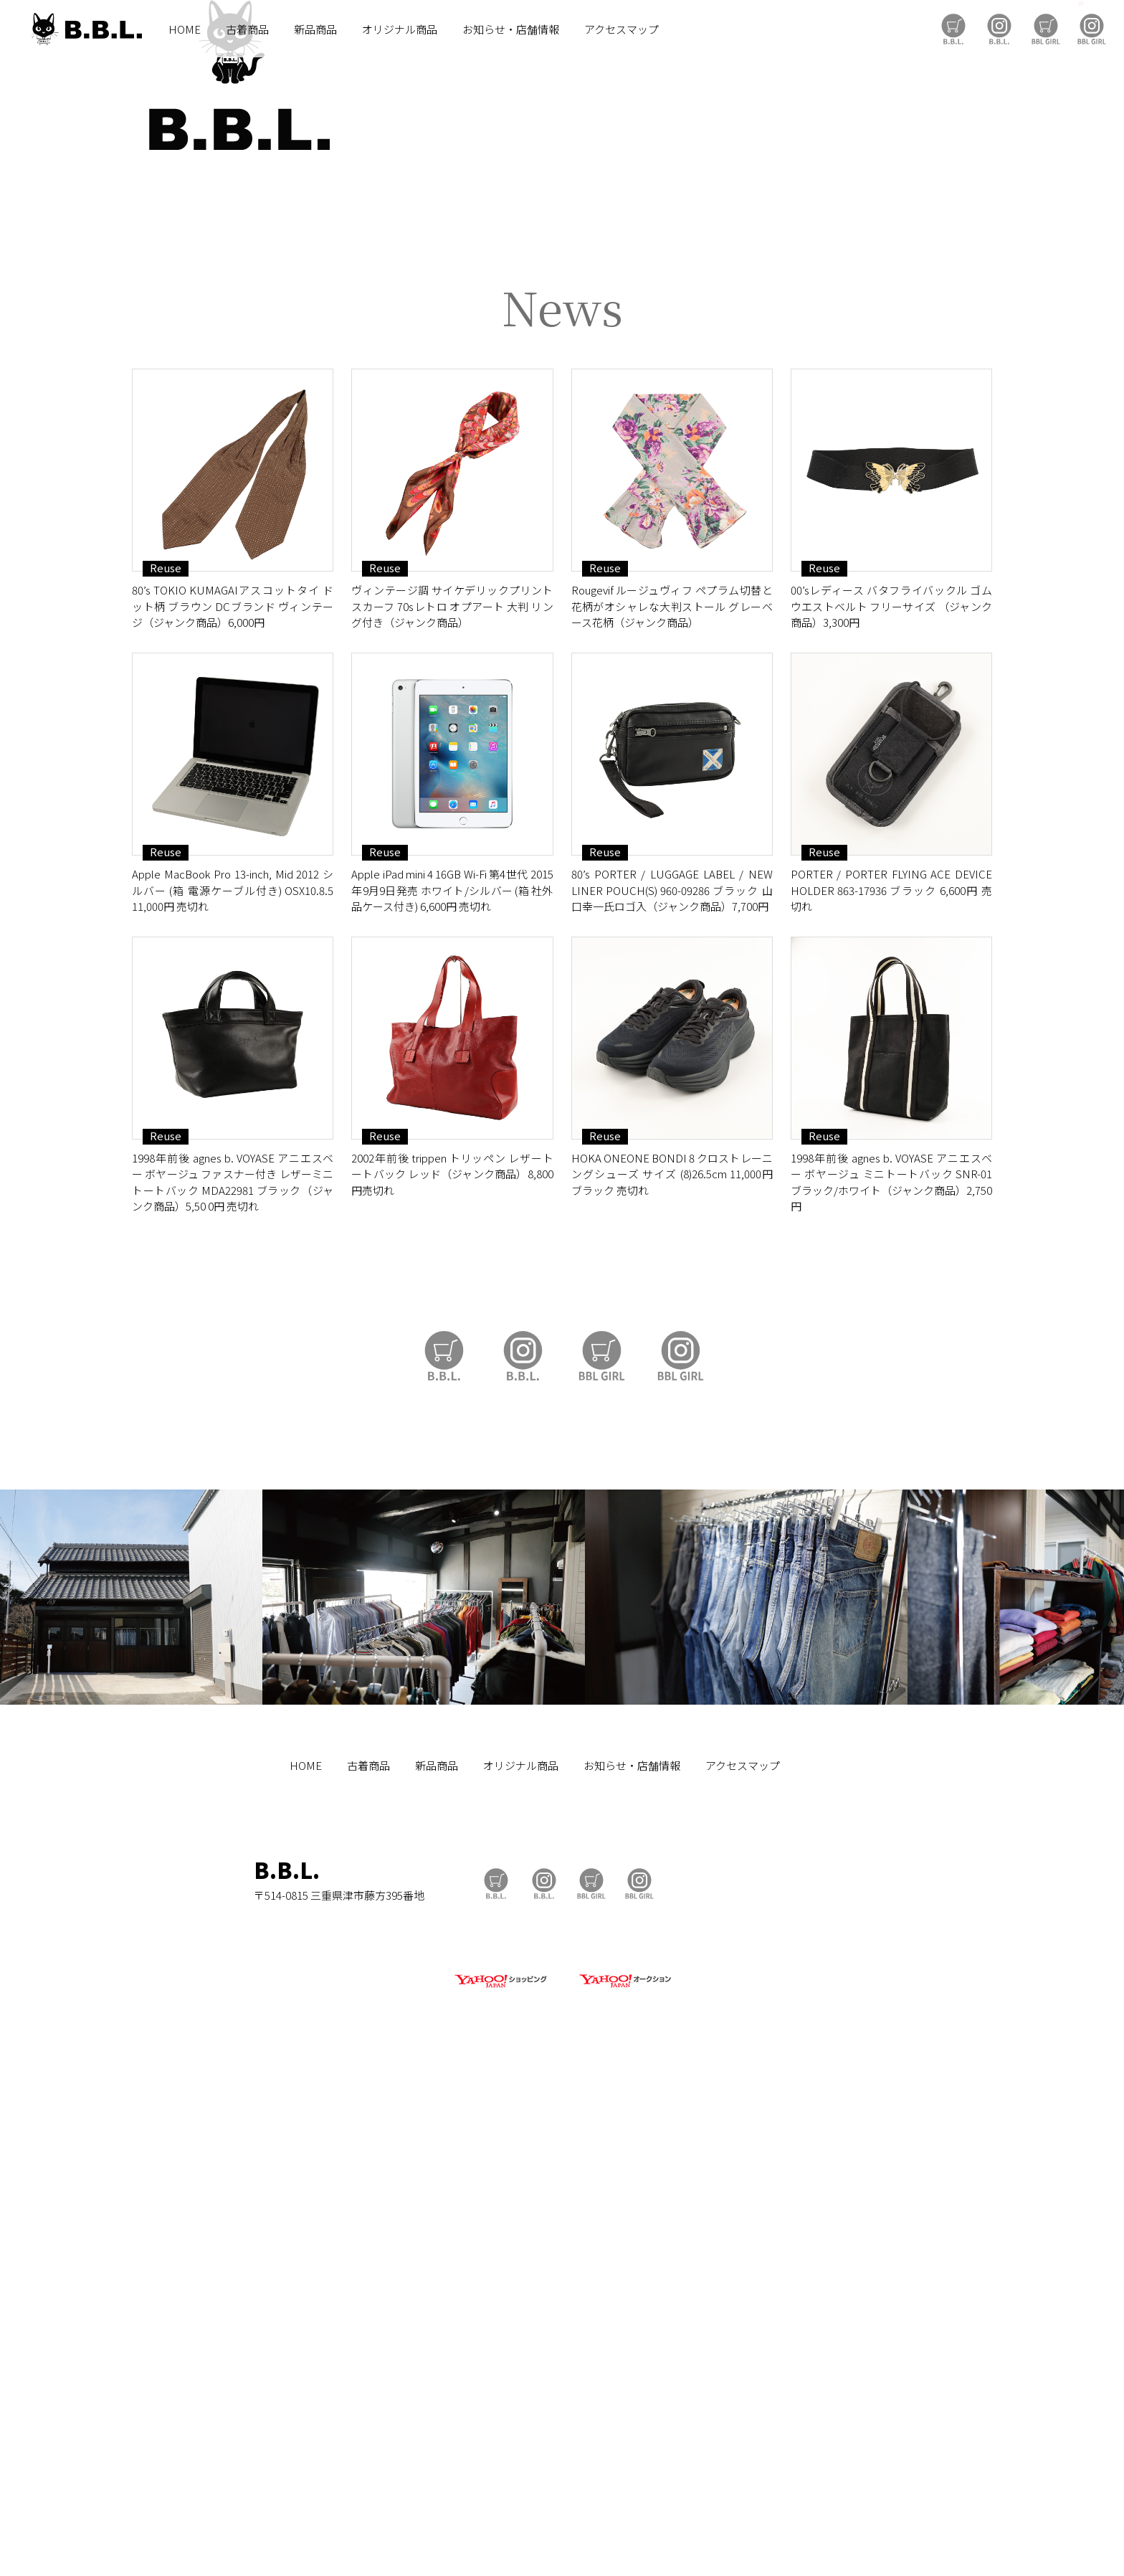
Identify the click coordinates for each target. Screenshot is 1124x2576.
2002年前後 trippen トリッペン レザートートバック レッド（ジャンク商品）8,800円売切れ (452, 1669)
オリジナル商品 (399, 29)
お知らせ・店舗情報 (510, 29)
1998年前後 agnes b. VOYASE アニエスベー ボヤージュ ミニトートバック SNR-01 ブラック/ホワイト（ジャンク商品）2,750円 (891, 1678)
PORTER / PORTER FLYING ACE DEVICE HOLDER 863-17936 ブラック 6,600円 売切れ (891, 1385)
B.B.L (85, 29)
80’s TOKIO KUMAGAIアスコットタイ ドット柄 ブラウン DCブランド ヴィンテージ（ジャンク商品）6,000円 (232, 1101)
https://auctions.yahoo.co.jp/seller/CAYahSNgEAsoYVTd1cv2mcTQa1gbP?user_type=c (562, 703)
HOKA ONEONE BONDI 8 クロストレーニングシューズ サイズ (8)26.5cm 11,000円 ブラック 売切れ (672, 1669)
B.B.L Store (953, 29)
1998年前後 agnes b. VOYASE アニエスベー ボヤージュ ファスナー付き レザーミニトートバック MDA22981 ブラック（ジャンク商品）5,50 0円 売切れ (232, 1678)
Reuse (165, 1063)
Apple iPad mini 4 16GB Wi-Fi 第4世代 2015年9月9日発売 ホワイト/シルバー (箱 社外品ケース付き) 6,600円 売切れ (452, 1385)
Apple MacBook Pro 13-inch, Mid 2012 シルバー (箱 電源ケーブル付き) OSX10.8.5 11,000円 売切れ (232, 1385)
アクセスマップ (621, 29)
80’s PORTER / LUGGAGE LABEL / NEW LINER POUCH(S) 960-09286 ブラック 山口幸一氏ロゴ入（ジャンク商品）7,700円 (672, 1385)
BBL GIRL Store (1046, 29)
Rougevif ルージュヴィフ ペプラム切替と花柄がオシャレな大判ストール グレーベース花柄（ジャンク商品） (672, 1101)
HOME (184, 29)
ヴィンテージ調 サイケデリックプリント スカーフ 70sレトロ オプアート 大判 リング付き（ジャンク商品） (452, 1101)
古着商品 (247, 29)
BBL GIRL (1091, 29)
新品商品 (315, 29)
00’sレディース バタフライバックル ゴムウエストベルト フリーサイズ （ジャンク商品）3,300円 (891, 1101)
